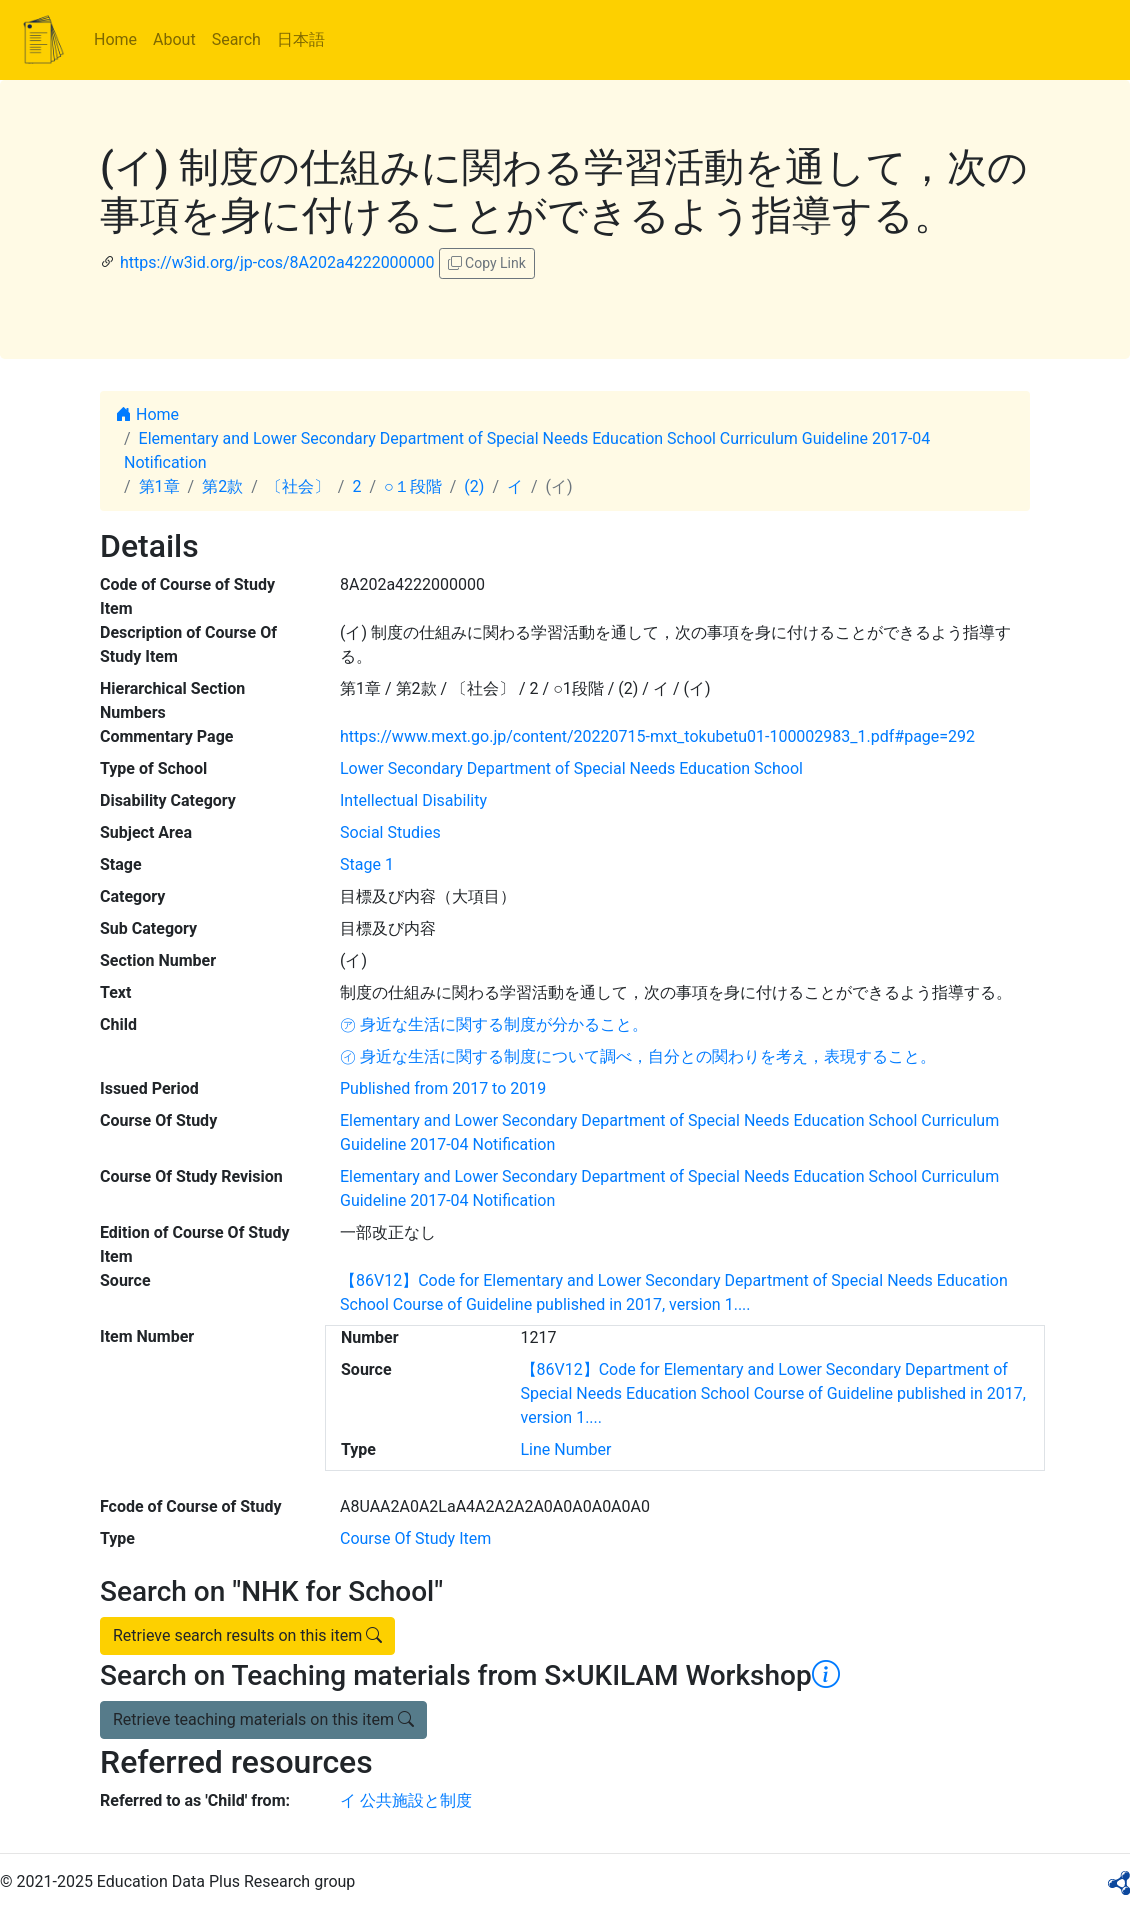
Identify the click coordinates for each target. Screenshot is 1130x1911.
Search (236, 39)
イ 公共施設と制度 (406, 1800)
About (174, 39)
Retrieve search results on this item (247, 1635)
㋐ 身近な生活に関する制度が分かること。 (494, 1024)
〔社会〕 (298, 486)
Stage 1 (367, 864)
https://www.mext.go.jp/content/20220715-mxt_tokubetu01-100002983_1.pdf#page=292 (657, 736)
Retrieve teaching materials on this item (263, 1719)
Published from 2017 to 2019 (443, 1088)
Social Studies (390, 832)
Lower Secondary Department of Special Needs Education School (571, 768)
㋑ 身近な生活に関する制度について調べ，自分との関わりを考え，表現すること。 (638, 1056)
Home (115, 39)
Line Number (566, 1449)
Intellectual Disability (413, 800)
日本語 (301, 39)
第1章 (159, 486)
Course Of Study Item (415, 1538)
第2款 (222, 486)
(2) (474, 486)
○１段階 (413, 486)
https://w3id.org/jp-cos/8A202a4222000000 (277, 262)
